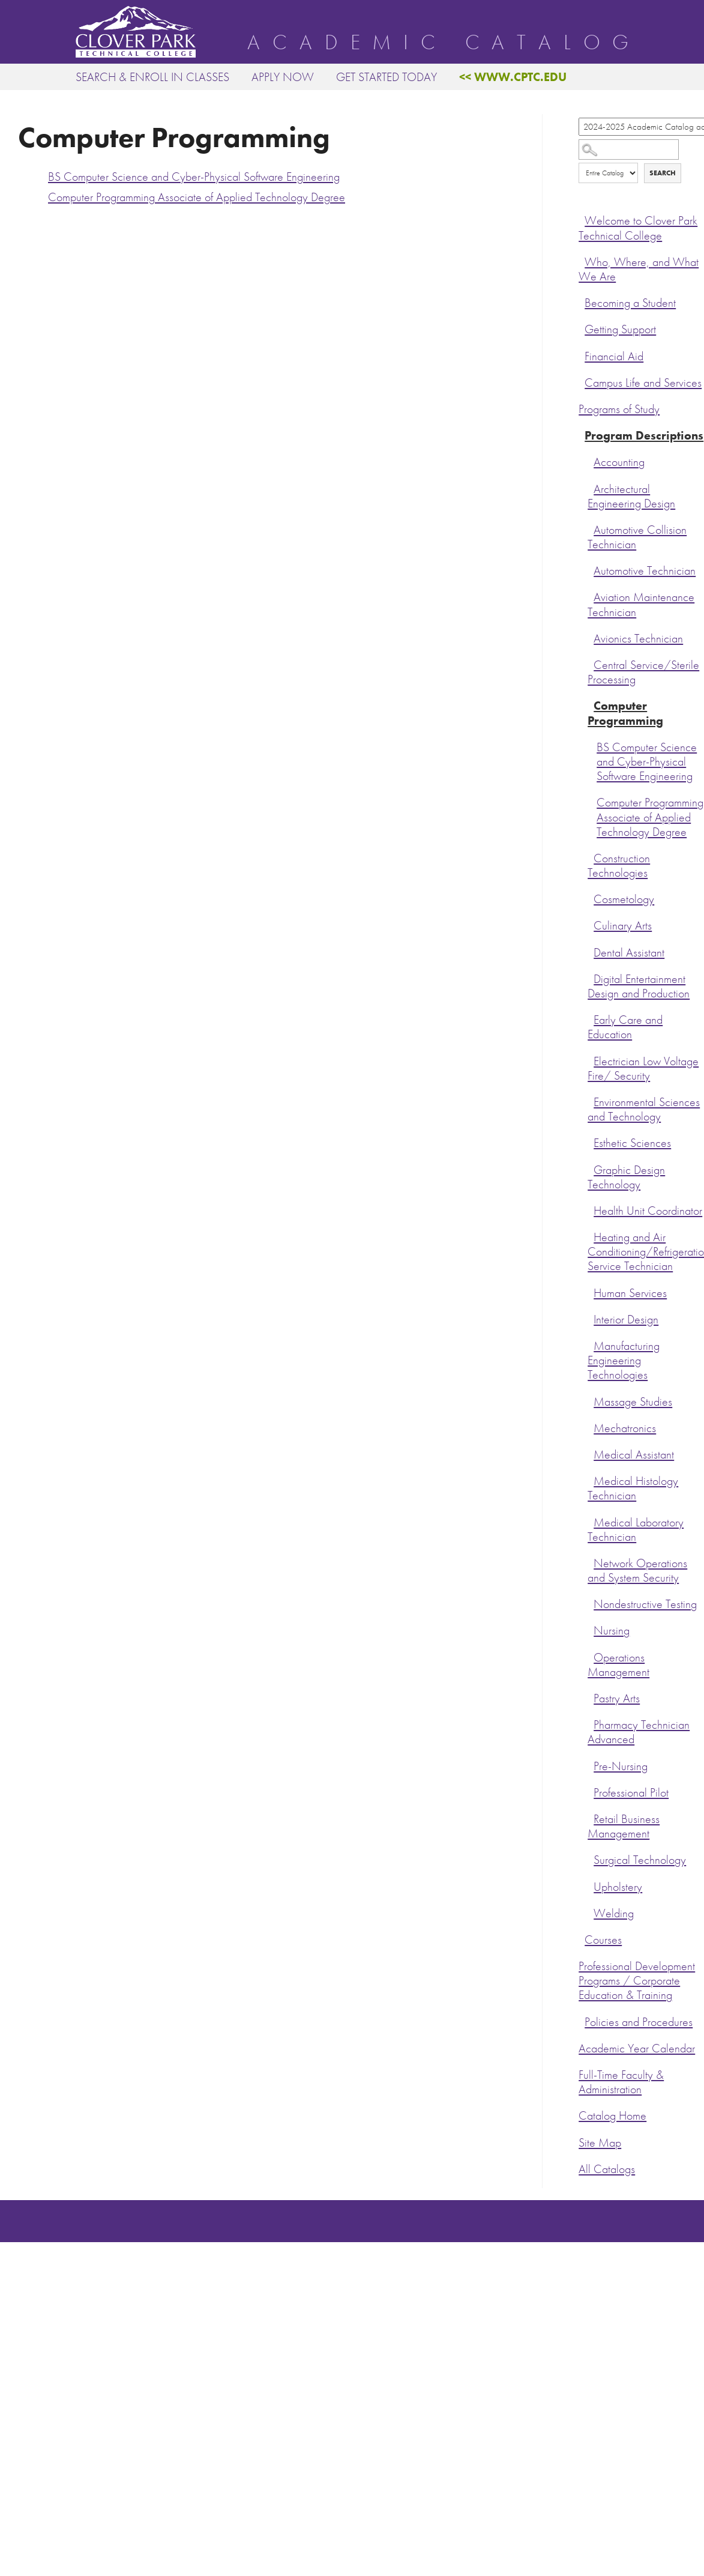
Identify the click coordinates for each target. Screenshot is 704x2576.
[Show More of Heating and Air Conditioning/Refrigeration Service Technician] (591, 1236)
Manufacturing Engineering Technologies (624, 1360)
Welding (614, 1913)
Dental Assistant (629, 952)
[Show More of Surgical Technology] (591, 1858)
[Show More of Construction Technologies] (591, 857)
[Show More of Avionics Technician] (591, 637)
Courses (603, 1939)
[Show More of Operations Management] (591, 1656)
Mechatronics (625, 1428)
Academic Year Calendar (637, 2048)
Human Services (630, 1293)
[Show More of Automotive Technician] (591, 569)
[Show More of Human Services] (591, 1292)
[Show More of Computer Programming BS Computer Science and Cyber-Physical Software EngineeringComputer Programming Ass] (591, 704)
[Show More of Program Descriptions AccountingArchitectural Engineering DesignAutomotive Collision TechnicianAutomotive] (582, 434)
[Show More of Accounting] (591, 461)
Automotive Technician (645, 570)
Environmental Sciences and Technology (644, 1109)
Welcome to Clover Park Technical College (638, 228)
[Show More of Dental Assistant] (591, 951)
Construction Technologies (619, 865)
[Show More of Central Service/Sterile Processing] (591, 664)
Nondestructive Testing (645, 1604)
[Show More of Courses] (582, 1938)
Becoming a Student (630, 302)
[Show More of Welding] (591, 1912)
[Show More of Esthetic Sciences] (591, 1141)
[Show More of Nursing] (591, 1629)
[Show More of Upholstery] (591, 1885)
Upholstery (618, 1886)
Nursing (612, 1630)
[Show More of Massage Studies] (591, 1400)
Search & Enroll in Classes (152, 77)
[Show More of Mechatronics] (591, 1427)
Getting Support (620, 329)
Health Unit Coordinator (648, 1210)
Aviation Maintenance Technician (641, 604)
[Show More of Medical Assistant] (591, 1453)
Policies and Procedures (639, 2022)
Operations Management (618, 1665)
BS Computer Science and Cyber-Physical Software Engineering (647, 762)
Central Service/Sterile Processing (643, 672)
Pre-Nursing (621, 1766)
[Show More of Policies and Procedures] (582, 2021)
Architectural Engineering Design (631, 496)
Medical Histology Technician (633, 1488)
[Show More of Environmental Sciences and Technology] (591, 1101)
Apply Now (282, 77)
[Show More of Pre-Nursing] (591, 1765)
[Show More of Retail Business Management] (591, 1818)
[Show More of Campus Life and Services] (582, 381)
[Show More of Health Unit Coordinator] (591, 1209)
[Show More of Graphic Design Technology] (591, 1169)
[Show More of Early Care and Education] (591, 1018)
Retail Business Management (624, 1826)
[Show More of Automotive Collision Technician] (591, 528)
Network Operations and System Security (637, 1570)
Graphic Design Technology (626, 1177)
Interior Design (626, 1319)
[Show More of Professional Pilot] (591, 1791)
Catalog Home (612, 2115)
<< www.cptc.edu (513, 77)
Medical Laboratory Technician (636, 1529)
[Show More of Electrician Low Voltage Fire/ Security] (591, 1060)
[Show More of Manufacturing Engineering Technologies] (591, 1344)
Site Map (600, 2142)
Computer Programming (625, 713)
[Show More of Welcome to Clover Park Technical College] (582, 219)
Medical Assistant (634, 1454)
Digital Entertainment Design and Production (639, 986)
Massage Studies (633, 1401)
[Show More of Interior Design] (591, 1318)
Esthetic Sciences (632, 1142)
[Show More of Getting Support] (582, 328)
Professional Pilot (631, 1792)
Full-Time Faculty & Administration (621, 2082)
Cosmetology (624, 899)
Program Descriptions (644, 435)
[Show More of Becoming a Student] (582, 301)
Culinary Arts (623, 925)
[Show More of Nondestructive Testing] (591, 1603)
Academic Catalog (444, 42)
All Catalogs (607, 2169)
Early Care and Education (625, 1027)
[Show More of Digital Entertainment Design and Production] (591, 978)
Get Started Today (386, 77)
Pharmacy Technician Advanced (639, 1732)
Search (662, 173)
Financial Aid (614, 356)
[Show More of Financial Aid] (582, 355)
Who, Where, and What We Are (639, 269)
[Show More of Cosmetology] (591, 898)
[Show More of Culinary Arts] (591, 924)
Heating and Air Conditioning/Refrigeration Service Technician (646, 1252)
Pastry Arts (617, 1698)
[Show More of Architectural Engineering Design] (591, 488)
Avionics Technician (638, 638)
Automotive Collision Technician (637, 537)
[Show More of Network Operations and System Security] (591, 1562)
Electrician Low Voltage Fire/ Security (643, 1068)
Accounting (619, 462)
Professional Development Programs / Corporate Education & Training (637, 1981)
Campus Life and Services (643, 382)
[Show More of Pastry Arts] (591, 1697)
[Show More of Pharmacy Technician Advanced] (591, 1723)
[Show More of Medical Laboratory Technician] (591, 1521)
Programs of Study (619, 409)
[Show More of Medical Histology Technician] (591, 1480)
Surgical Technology (640, 1859)
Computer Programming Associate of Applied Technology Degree (650, 817)
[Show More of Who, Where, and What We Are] (582, 261)
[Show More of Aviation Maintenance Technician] (591, 596)
